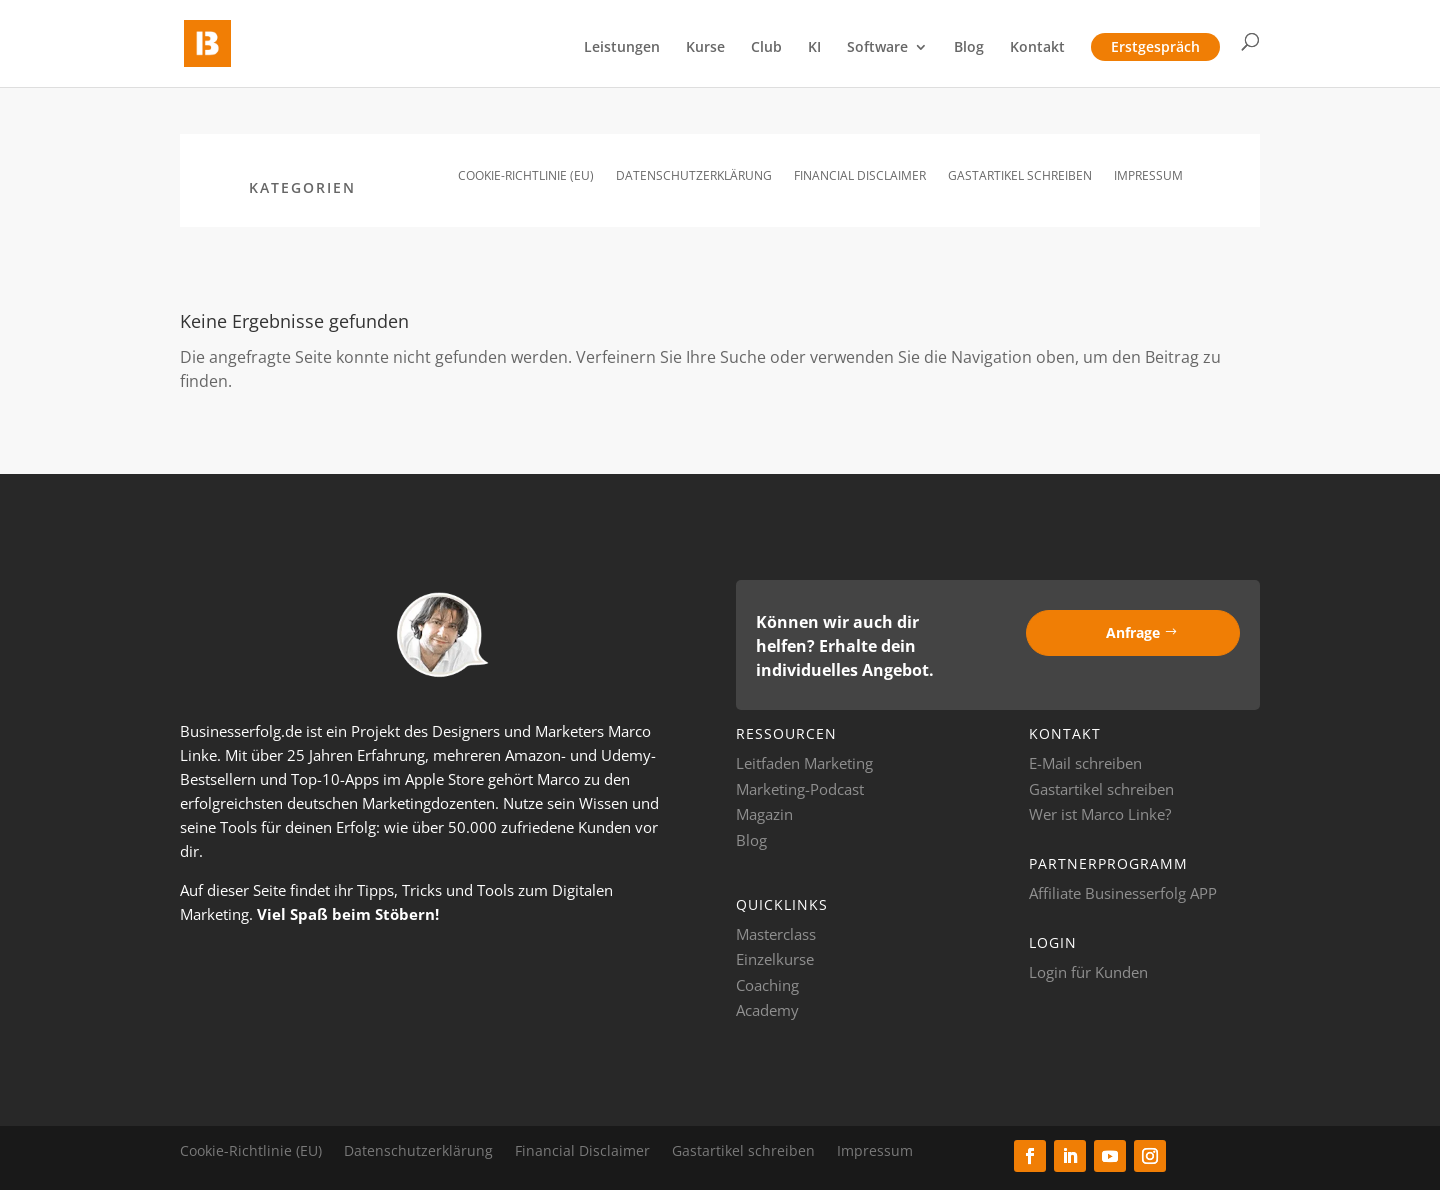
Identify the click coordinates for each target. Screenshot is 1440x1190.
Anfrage (1133, 632)
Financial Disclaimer (860, 176)
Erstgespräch (1155, 46)
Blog (969, 48)
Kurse (705, 48)
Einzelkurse (775, 959)
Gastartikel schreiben (1020, 176)
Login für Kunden (1088, 972)
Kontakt (1037, 48)
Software (877, 48)
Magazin (764, 814)
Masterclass (776, 934)
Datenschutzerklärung (694, 176)
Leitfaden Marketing (804, 763)
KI (814, 48)
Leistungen (622, 48)
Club (766, 48)
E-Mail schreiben (1085, 763)
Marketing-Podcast (800, 789)
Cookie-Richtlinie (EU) (526, 176)
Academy (767, 1010)
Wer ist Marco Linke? (1100, 814)
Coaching (767, 985)
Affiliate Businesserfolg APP (1123, 893)
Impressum (1148, 176)
